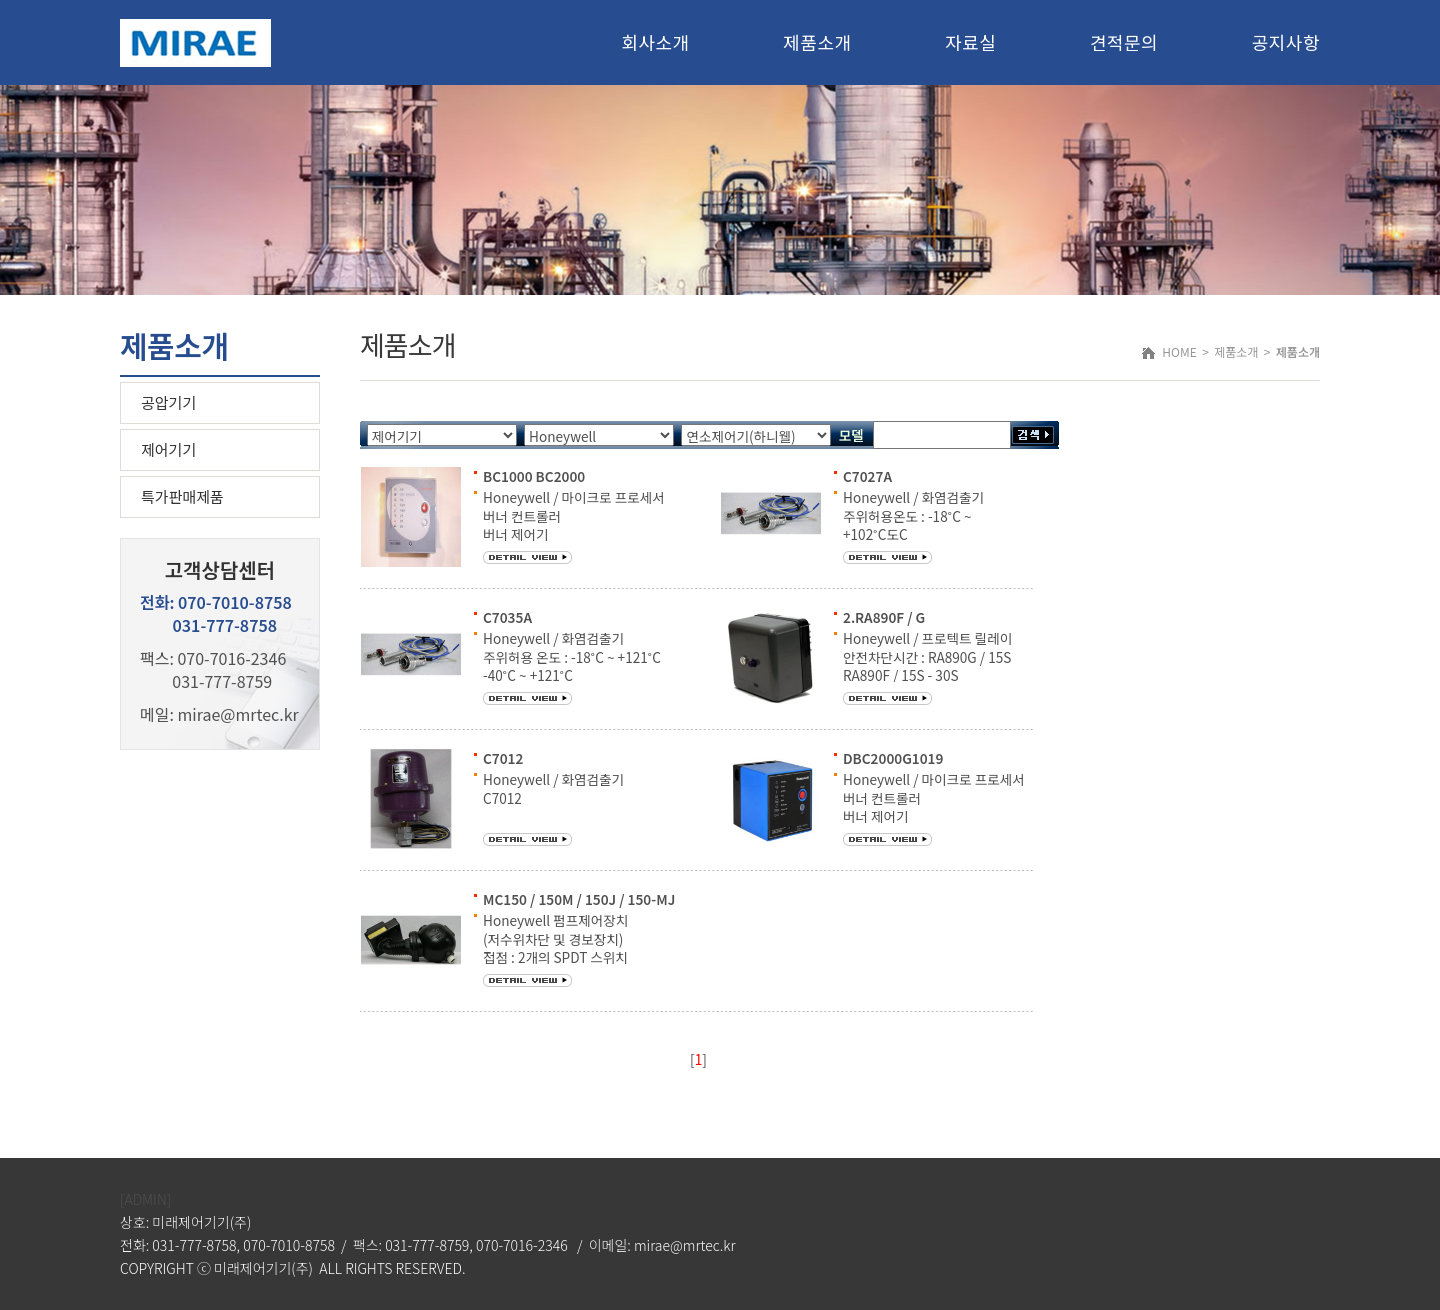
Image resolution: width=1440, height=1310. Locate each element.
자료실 (970, 42)
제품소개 (817, 42)
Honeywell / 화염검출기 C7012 (553, 788)
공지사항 (1286, 42)
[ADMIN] (145, 1199)
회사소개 (655, 42)
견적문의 (1124, 42)
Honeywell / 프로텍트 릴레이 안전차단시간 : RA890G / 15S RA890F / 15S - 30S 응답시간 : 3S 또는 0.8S (927, 665)
